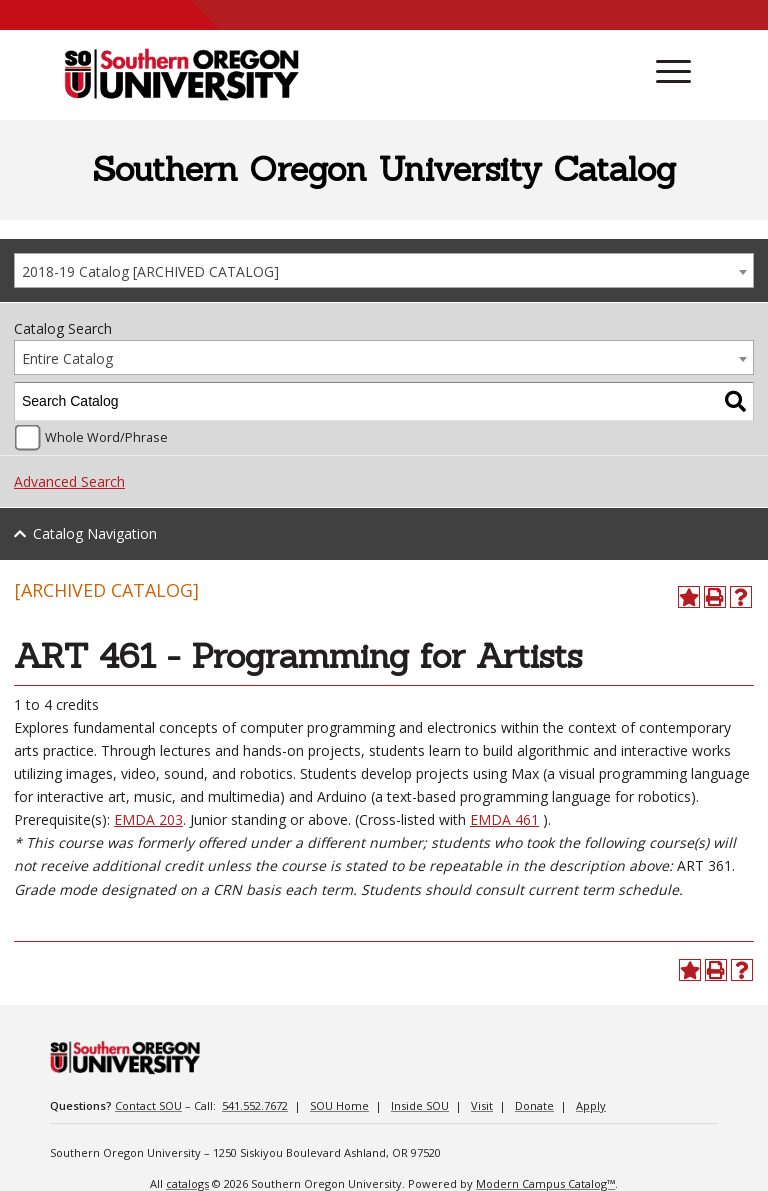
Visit (482, 1105)
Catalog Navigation (95, 533)
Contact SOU (148, 1105)
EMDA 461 (504, 819)
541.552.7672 (255, 1105)
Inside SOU (420, 1105)
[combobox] (384, 270)
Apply (591, 1105)
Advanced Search (69, 481)
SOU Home (339, 1105)
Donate (534, 1105)
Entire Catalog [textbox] (67, 358)
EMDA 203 (148, 819)
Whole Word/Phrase (106, 437)
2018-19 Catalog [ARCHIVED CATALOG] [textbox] (150, 271)
